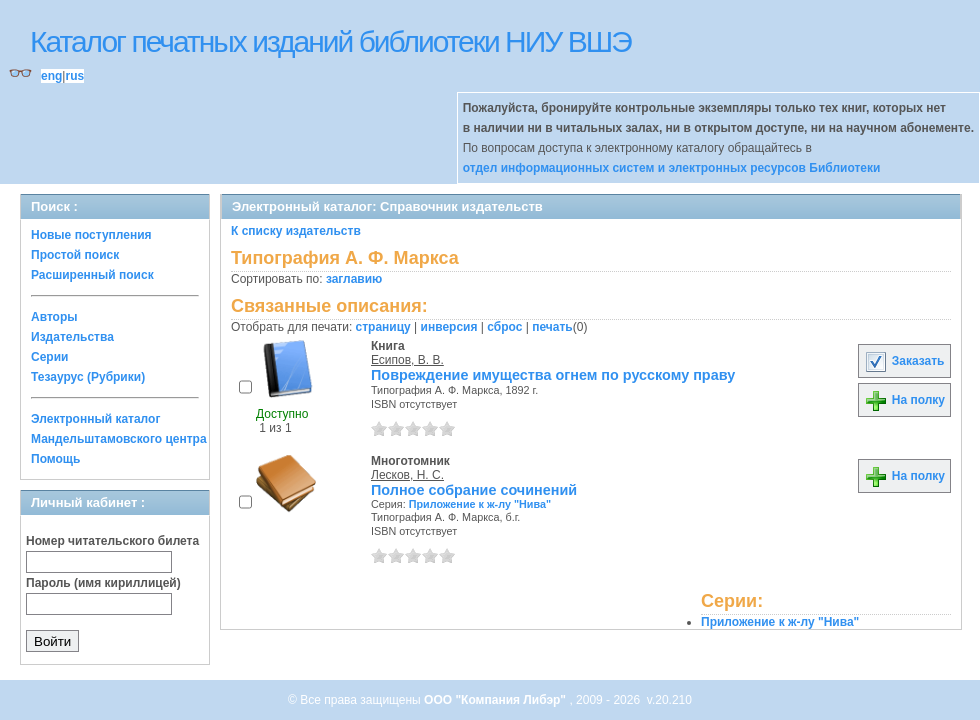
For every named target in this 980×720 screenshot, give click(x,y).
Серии (49, 357)
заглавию (354, 279)
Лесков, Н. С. (407, 475)
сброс (504, 327)
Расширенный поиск (92, 275)
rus (74, 76)
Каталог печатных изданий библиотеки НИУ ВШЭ (330, 41)
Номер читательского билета (112, 541)
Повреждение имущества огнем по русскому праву (553, 375)
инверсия (449, 327)
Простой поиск (75, 255)
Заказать (904, 361)
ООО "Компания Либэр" (496, 700)
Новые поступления (91, 235)
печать (552, 327)
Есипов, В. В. (407, 360)
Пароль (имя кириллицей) (103, 583)
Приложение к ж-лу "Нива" (480, 504)
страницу (383, 327)
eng (51, 76)
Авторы (54, 317)
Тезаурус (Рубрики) (88, 377)
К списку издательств (296, 231)
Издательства (72, 337)
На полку (904, 400)
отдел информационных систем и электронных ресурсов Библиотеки (672, 168)
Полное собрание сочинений (474, 490)
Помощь (55, 459)
